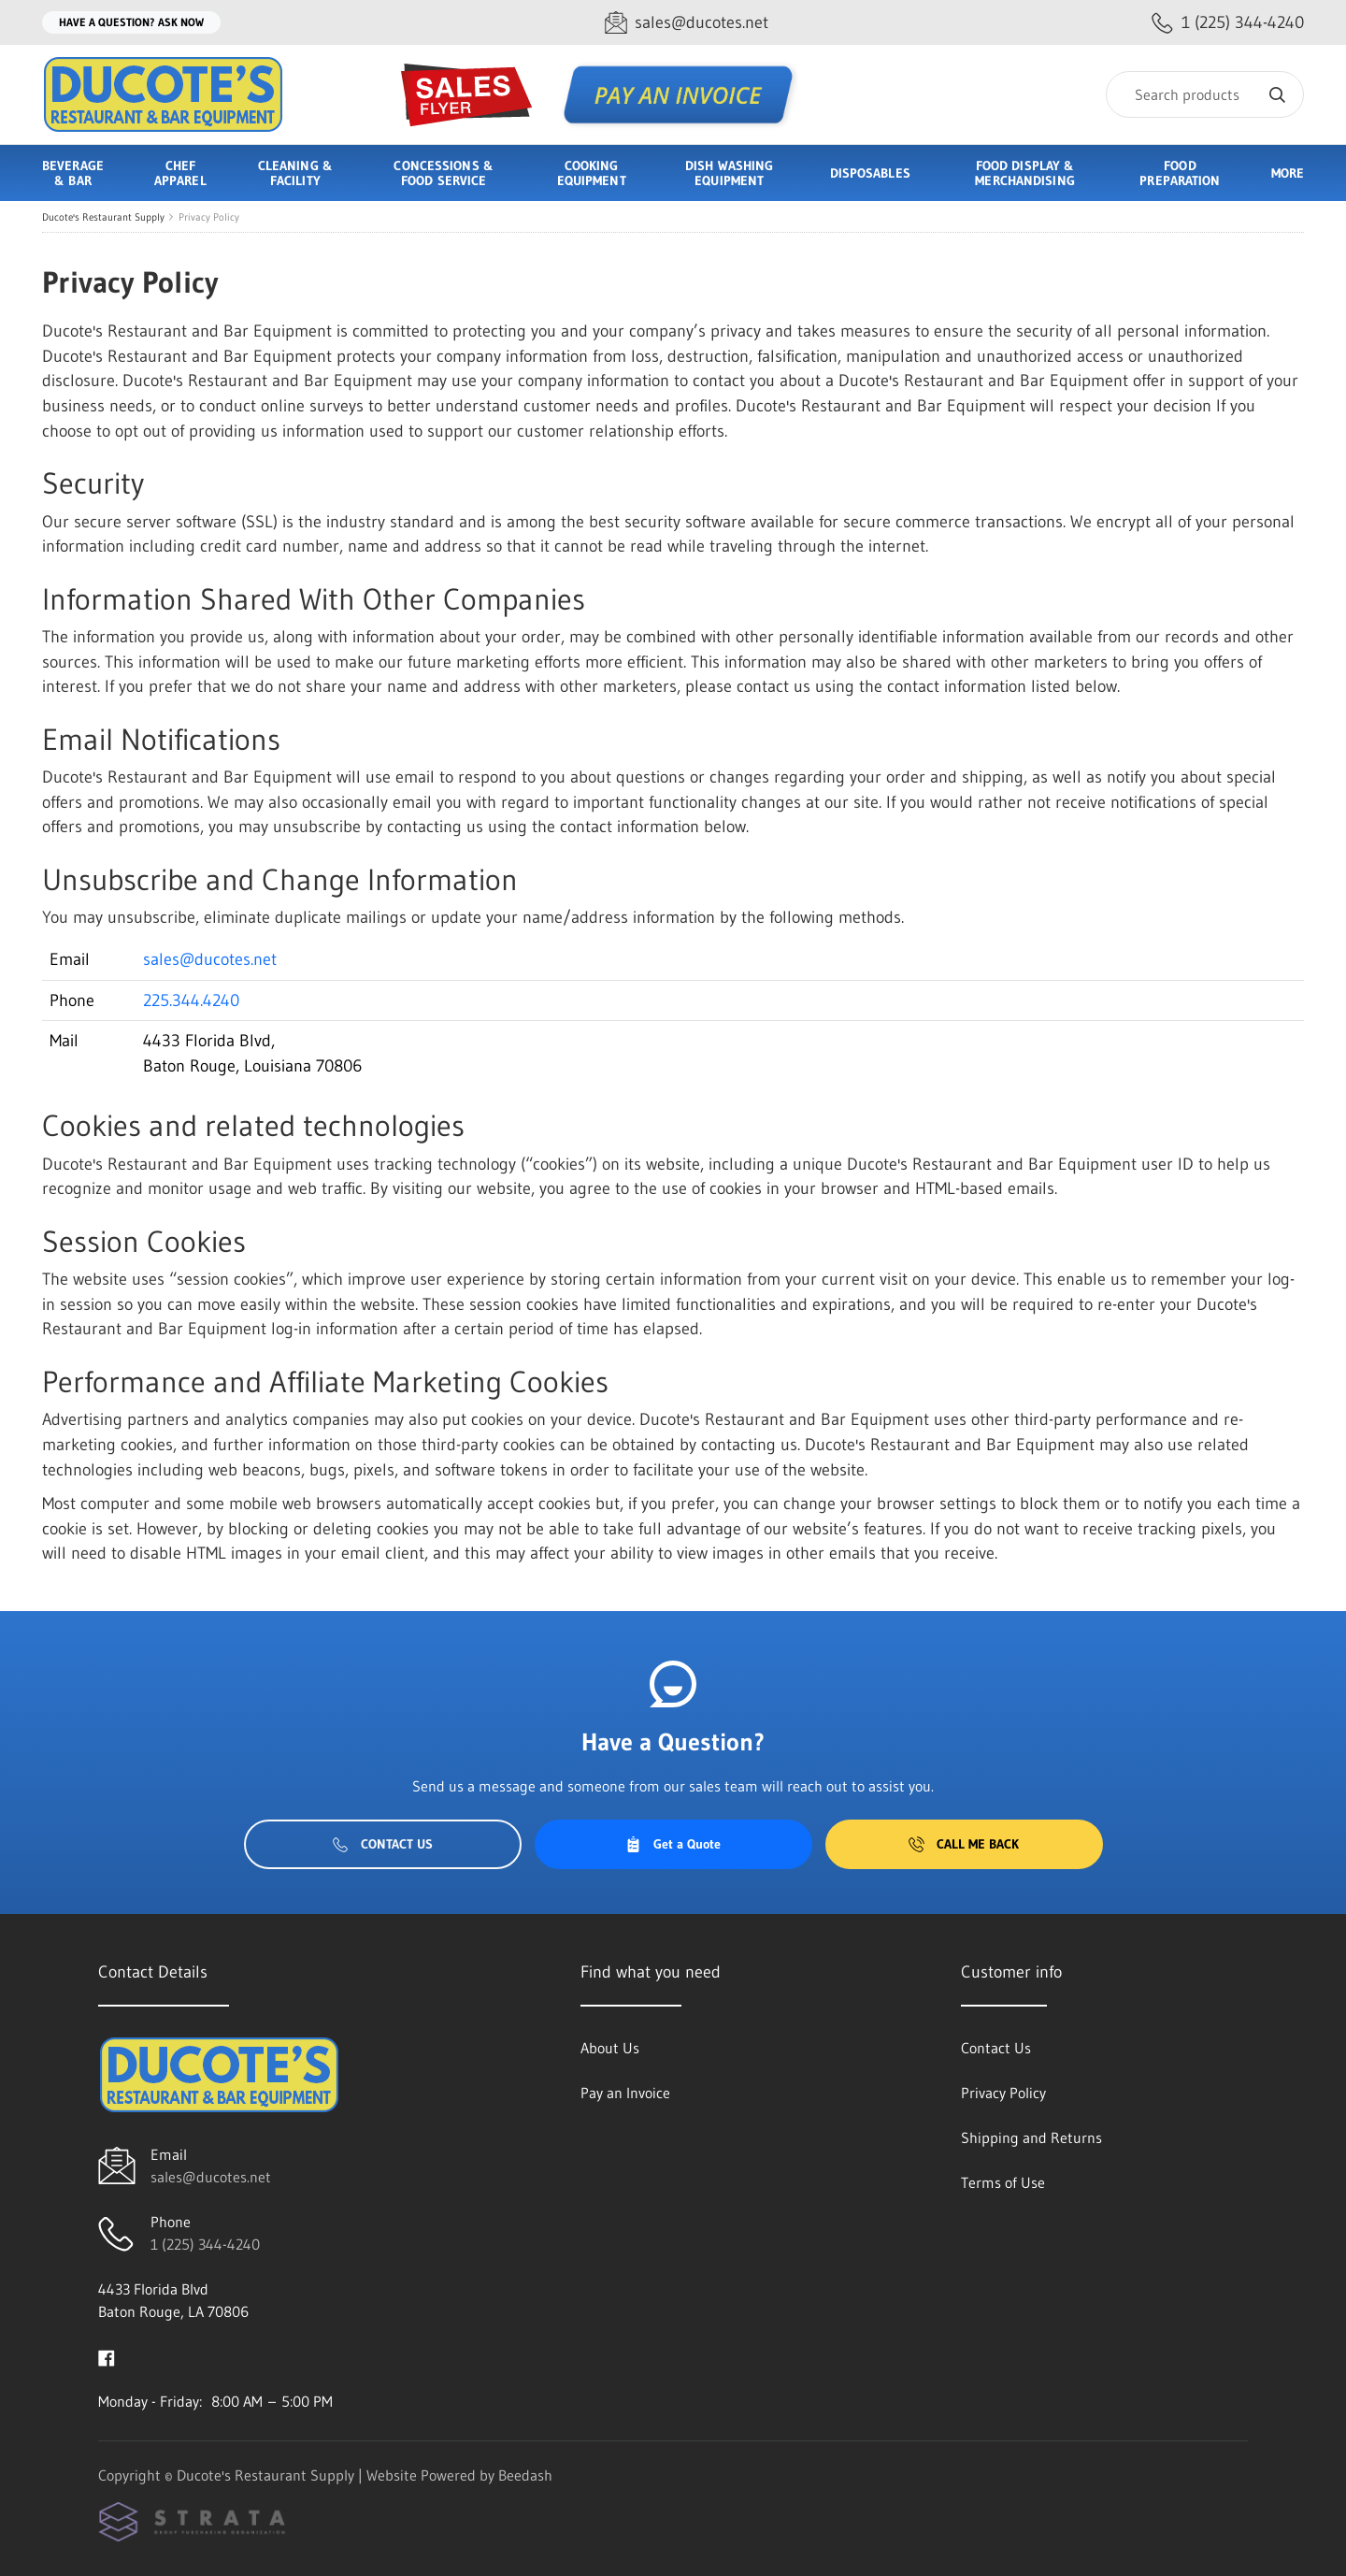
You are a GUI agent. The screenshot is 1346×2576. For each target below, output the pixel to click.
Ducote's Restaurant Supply (103, 216)
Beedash (525, 2475)
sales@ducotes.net (210, 959)
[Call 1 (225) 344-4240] (1228, 23)
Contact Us (383, 1843)
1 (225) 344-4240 (205, 2244)
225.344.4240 (191, 1000)
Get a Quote (673, 1843)
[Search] (1205, 94)
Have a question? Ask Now (131, 22)
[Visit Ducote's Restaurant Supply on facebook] (106, 2356)
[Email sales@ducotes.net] (686, 23)
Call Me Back (964, 1843)
